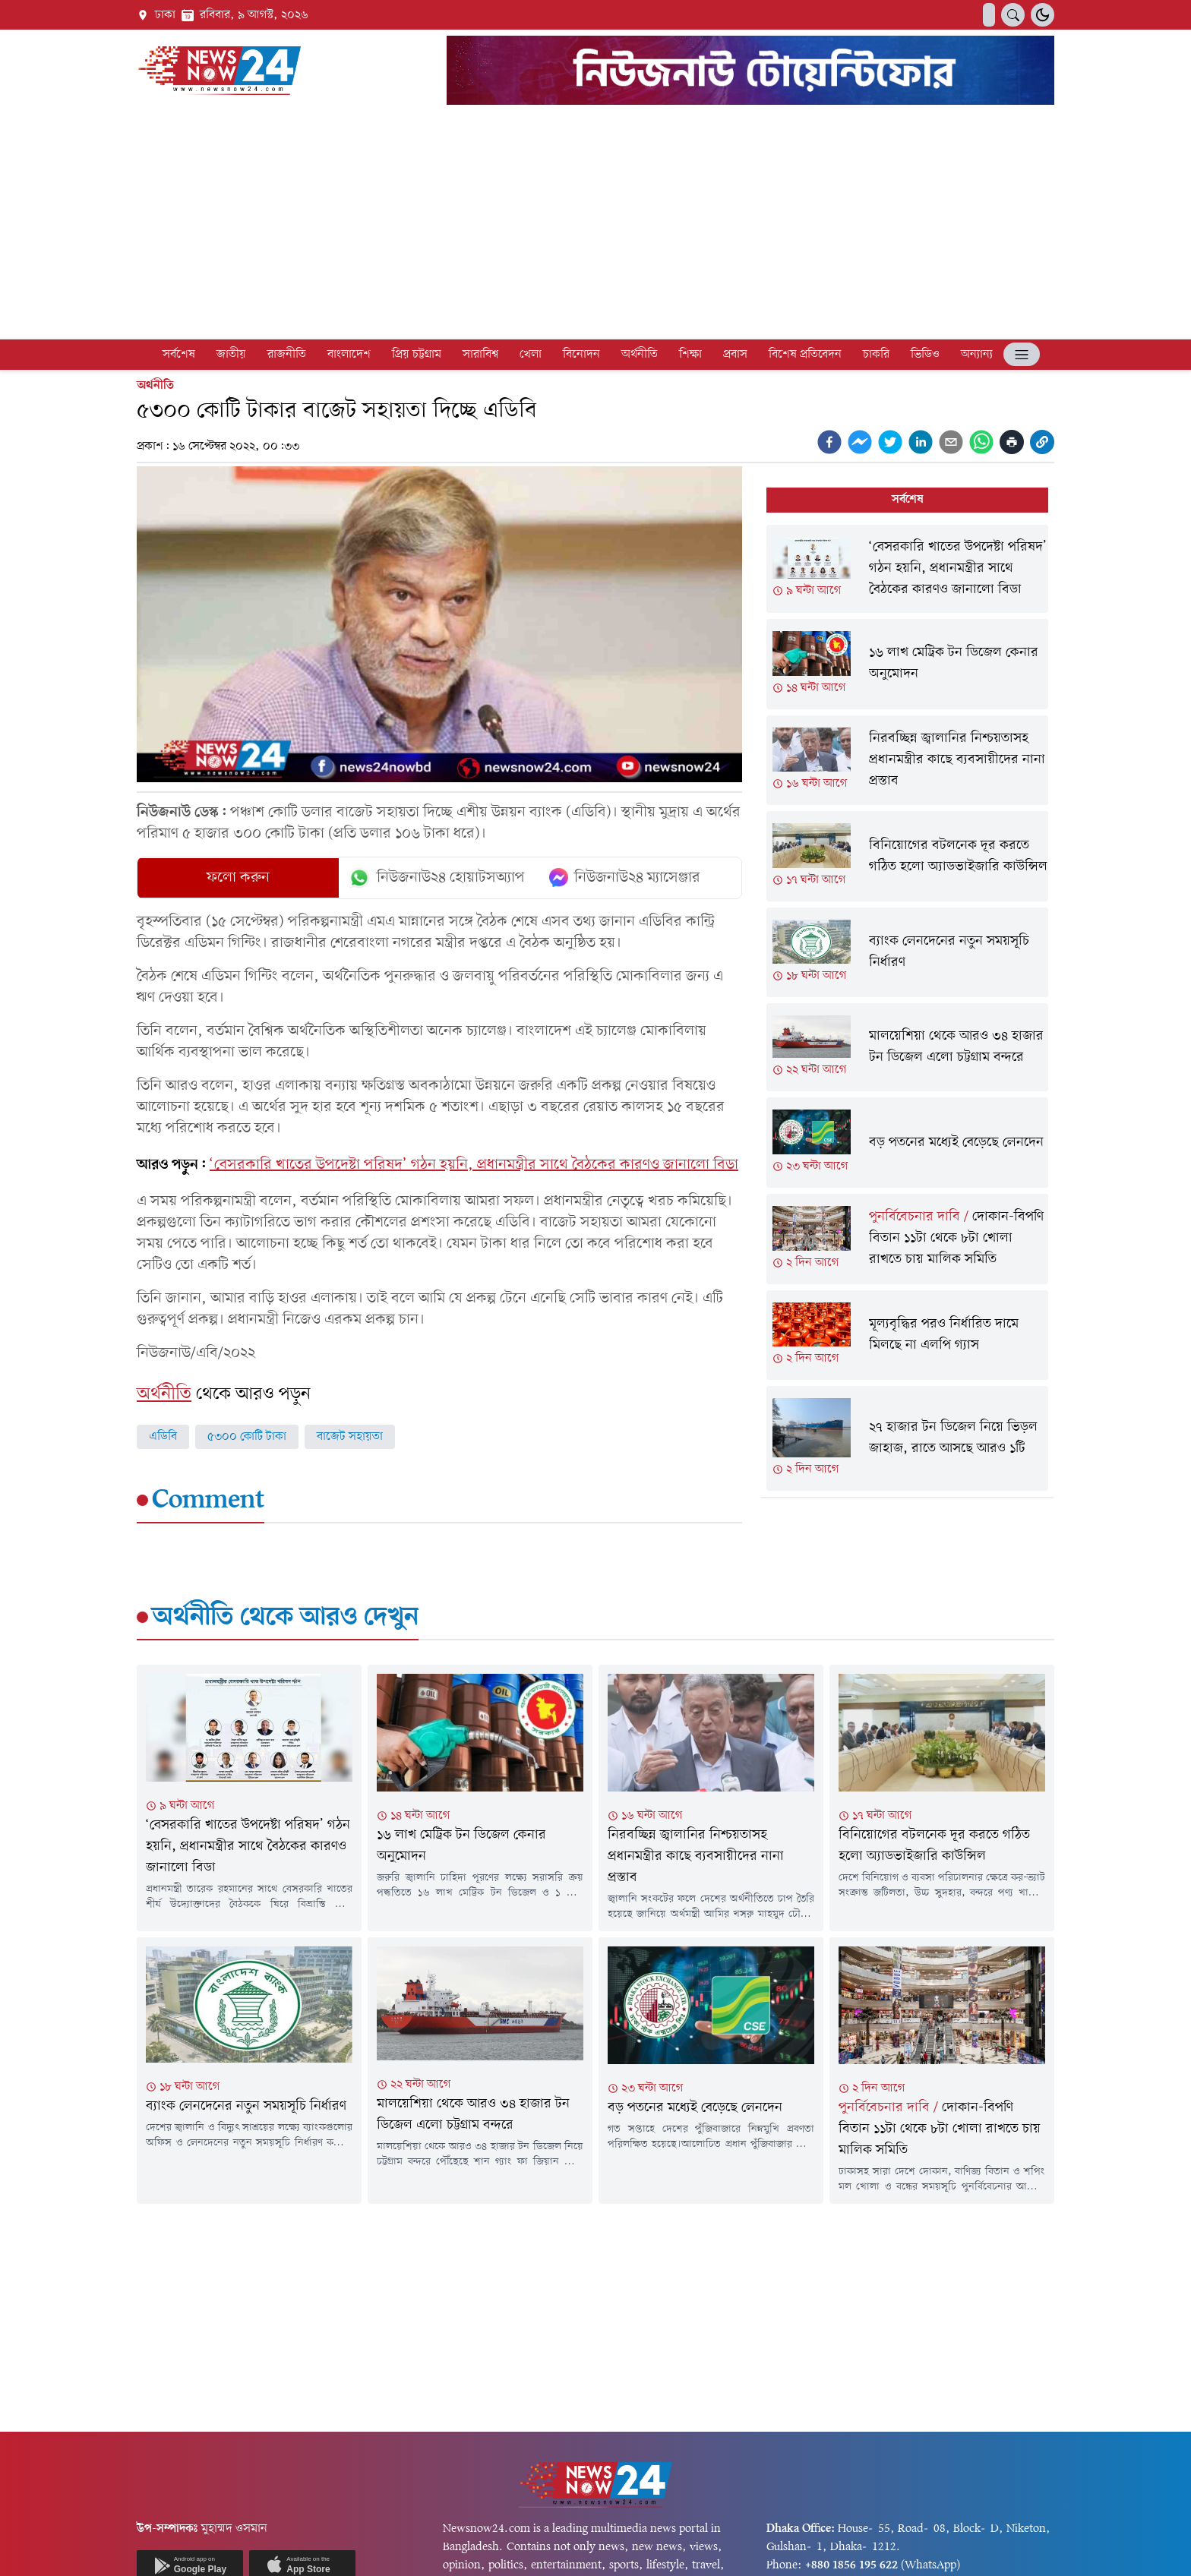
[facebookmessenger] (860, 442)
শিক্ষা (690, 354)
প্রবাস (735, 354)
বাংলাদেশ (349, 354)
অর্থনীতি (639, 354)
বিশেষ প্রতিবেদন (805, 354)
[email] (951, 442)
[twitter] (890, 442)
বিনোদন (581, 354)
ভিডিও (925, 354)
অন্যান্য (977, 354)
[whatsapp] (981, 442)
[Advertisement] (595, 224)
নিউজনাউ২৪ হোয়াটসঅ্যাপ (436, 878)
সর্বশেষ (179, 354)
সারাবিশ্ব (480, 354)
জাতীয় (231, 354)
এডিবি (163, 1436)
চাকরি (876, 354)
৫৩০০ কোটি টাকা (246, 1436)
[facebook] (829, 442)
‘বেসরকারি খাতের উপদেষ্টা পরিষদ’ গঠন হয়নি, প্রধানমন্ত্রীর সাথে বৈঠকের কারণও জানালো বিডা (474, 1165)
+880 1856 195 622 (851, 2565)
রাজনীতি (286, 354)
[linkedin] (920, 442)
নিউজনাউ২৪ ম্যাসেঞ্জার (624, 878)
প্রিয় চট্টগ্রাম (416, 354)
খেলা (531, 354)
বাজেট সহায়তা (350, 1436)
